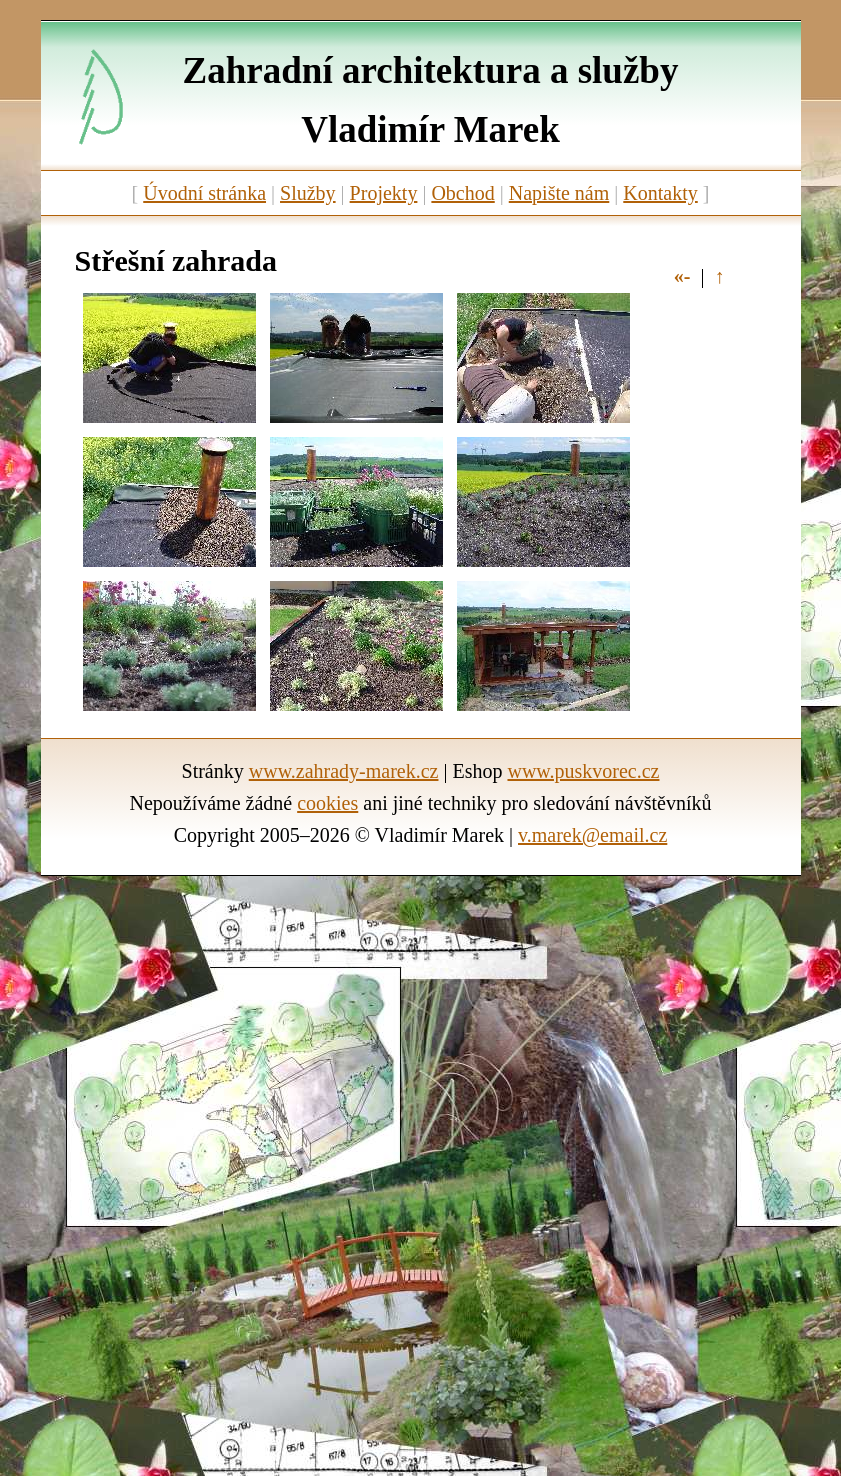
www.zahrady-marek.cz (344, 771)
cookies (327, 803)
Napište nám (559, 193)
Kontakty (660, 193)
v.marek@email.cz (592, 835)
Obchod (462, 193)
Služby (308, 193)
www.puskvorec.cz (583, 771)
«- (682, 276)
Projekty (384, 193)
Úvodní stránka (204, 193)
